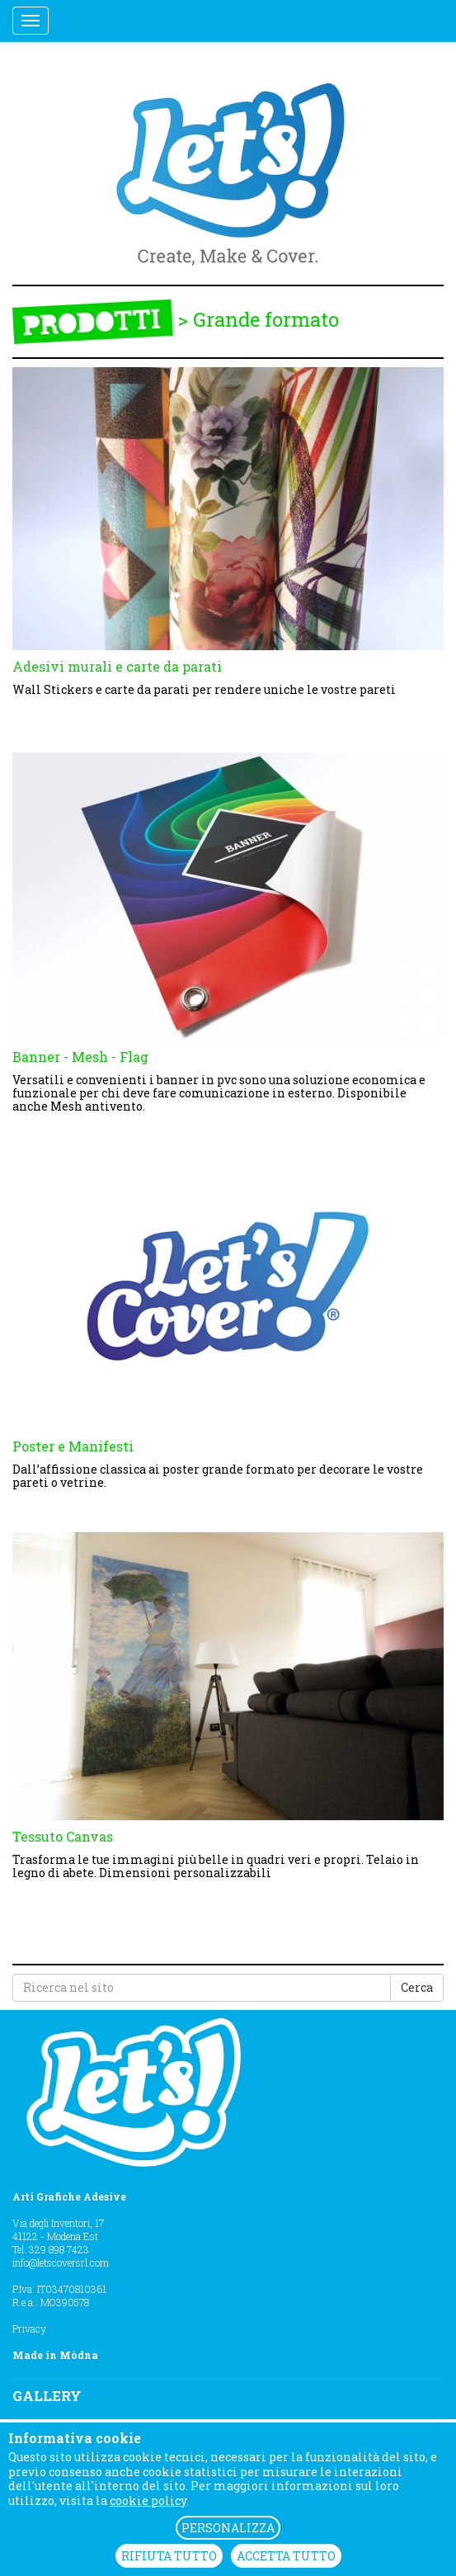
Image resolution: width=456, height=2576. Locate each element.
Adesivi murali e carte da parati (117, 666)
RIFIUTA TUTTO (169, 2556)
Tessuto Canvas (62, 1836)
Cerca (417, 1987)
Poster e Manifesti (73, 1446)
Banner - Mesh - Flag (80, 1056)
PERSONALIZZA (228, 2528)
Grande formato (266, 320)
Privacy (29, 2328)
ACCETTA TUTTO (286, 2556)
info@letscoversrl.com (60, 2262)
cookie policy (148, 2500)
